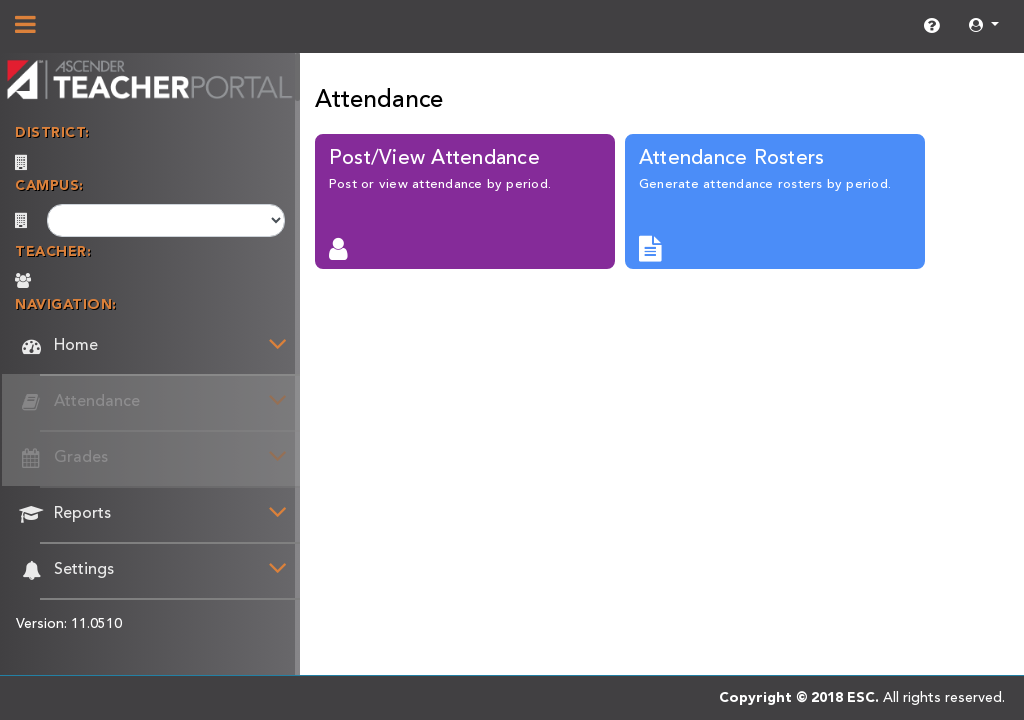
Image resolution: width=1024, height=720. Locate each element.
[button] (984, 26)
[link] (931, 27)
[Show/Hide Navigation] (25, 27)
